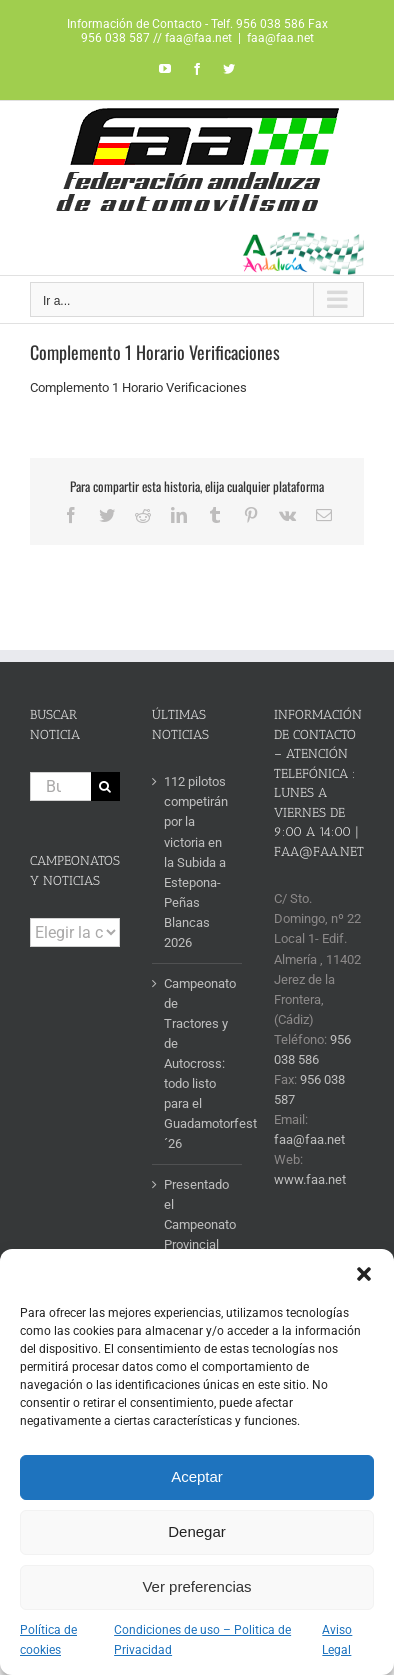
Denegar (197, 1531)
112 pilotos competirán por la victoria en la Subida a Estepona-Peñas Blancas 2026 (196, 861)
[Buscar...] (60, 786)
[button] (364, 1274)
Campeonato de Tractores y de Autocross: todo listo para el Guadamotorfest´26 (198, 1063)
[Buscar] (105, 786)
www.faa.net (310, 1179)
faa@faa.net (280, 38)
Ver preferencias (196, 1586)
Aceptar (197, 1476)
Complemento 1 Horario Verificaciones (138, 387)
